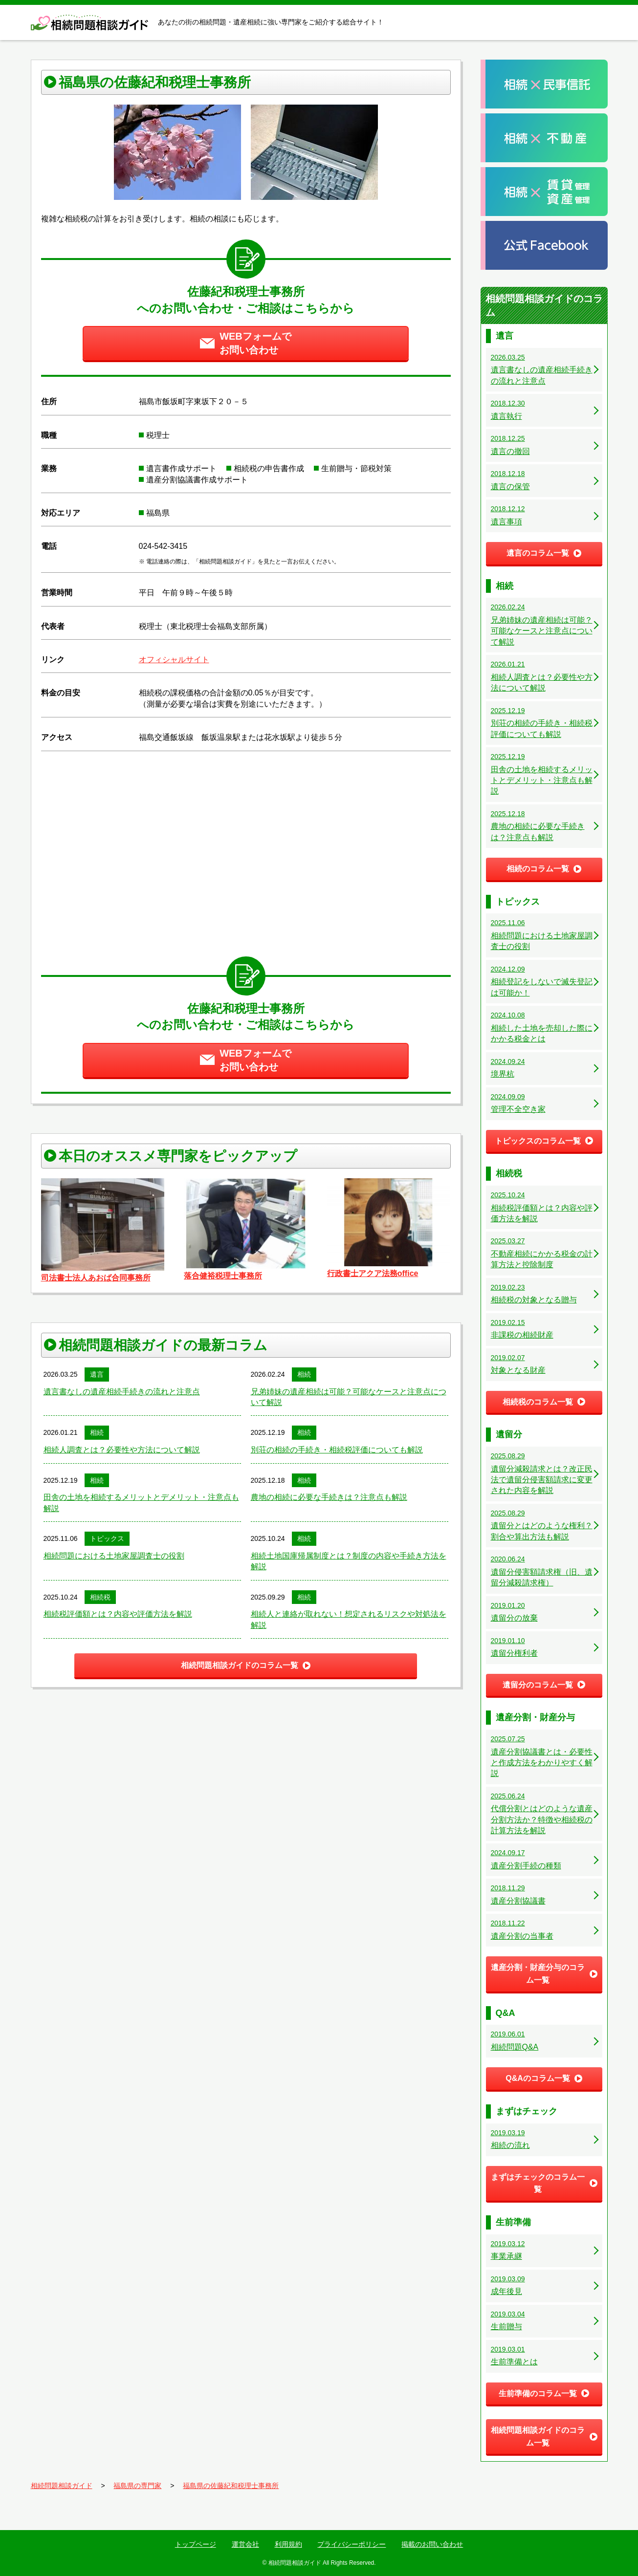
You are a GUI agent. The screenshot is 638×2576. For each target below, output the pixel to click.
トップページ (195, 2544)
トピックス (107, 1538)
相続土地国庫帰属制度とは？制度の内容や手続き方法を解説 (348, 1561)
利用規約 (288, 2544)
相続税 (100, 1597)
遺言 (97, 1374)
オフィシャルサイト (174, 659)
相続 (304, 1374)
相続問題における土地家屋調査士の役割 (114, 1556)
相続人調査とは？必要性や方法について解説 (122, 1450)
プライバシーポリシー (351, 2544)
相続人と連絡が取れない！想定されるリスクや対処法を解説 (348, 1619)
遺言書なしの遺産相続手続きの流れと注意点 (122, 1391)
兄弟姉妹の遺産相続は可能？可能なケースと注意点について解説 (348, 1397)
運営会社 (245, 2544)
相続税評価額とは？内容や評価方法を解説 (118, 1614)
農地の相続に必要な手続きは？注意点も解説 (329, 1497)
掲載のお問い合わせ (432, 2544)
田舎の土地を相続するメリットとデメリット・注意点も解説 (141, 1502)
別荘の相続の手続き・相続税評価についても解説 (337, 1450)
